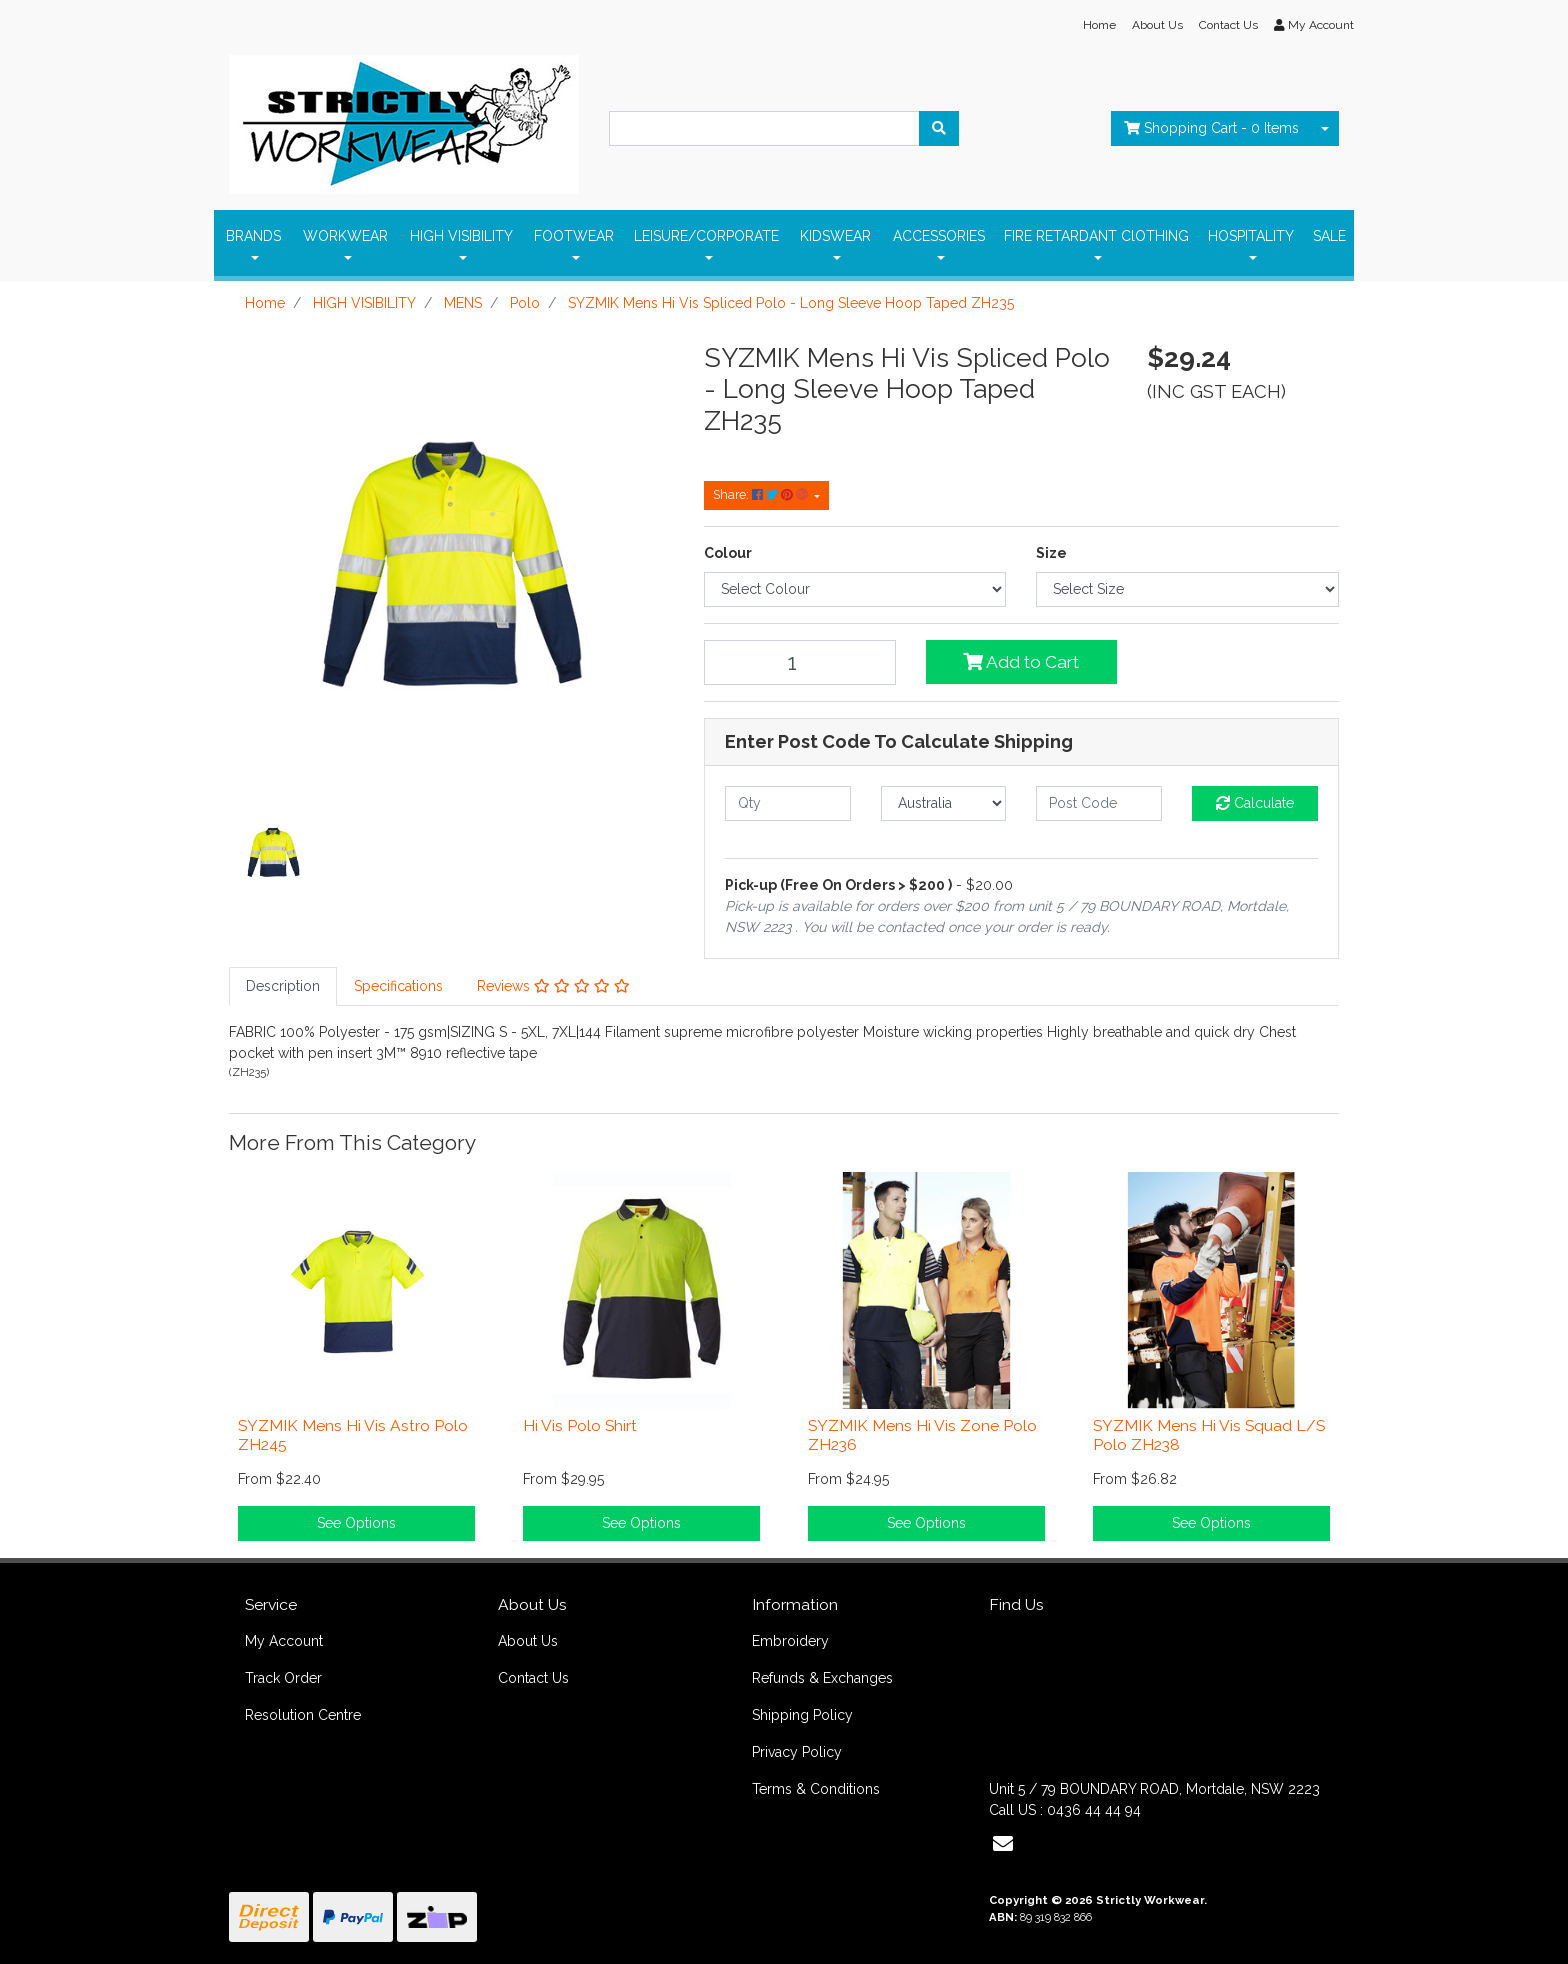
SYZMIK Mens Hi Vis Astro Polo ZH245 (353, 1435)
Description (283, 986)
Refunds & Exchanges (822, 1678)
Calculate (1255, 803)
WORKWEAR (345, 236)
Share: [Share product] (762, 494)
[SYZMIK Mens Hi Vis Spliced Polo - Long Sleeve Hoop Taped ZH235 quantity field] (800, 662)
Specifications (398, 986)
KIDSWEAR (835, 236)
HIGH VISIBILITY (461, 236)
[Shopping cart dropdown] (1325, 128)
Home (1099, 25)
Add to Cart (1021, 662)
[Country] (944, 803)
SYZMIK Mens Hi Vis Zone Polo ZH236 (922, 1435)
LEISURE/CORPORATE (706, 236)
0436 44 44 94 (1094, 1810)
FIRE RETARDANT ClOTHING (1096, 236)
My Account (284, 1641)
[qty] (788, 803)
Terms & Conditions (816, 1789)
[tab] (283, 986)
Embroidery (790, 1641)
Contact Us (1228, 25)
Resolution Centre (303, 1715)
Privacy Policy (797, 1752)
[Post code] (1099, 803)
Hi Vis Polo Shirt (580, 1425)
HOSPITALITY (1251, 236)
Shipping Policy (802, 1715)
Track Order (283, 1678)
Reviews (553, 986)
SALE (1329, 236)
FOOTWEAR (574, 236)
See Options (356, 1523)
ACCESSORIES (939, 236)
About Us (1157, 25)
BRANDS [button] (253, 236)
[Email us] (1003, 1844)
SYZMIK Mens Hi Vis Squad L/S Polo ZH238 (1209, 1435)
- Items (1211, 128)
